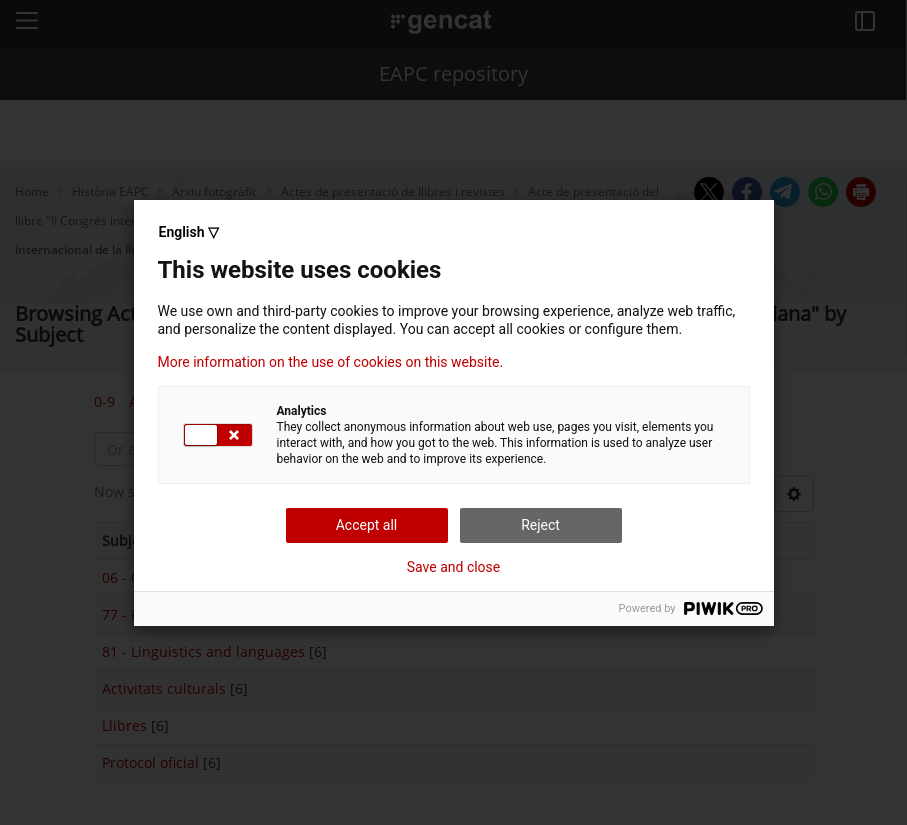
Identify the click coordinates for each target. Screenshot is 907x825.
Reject (540, 525)
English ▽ (189, 232)
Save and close (454, 567)
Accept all (367, 525)
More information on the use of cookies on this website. (331, 362)
